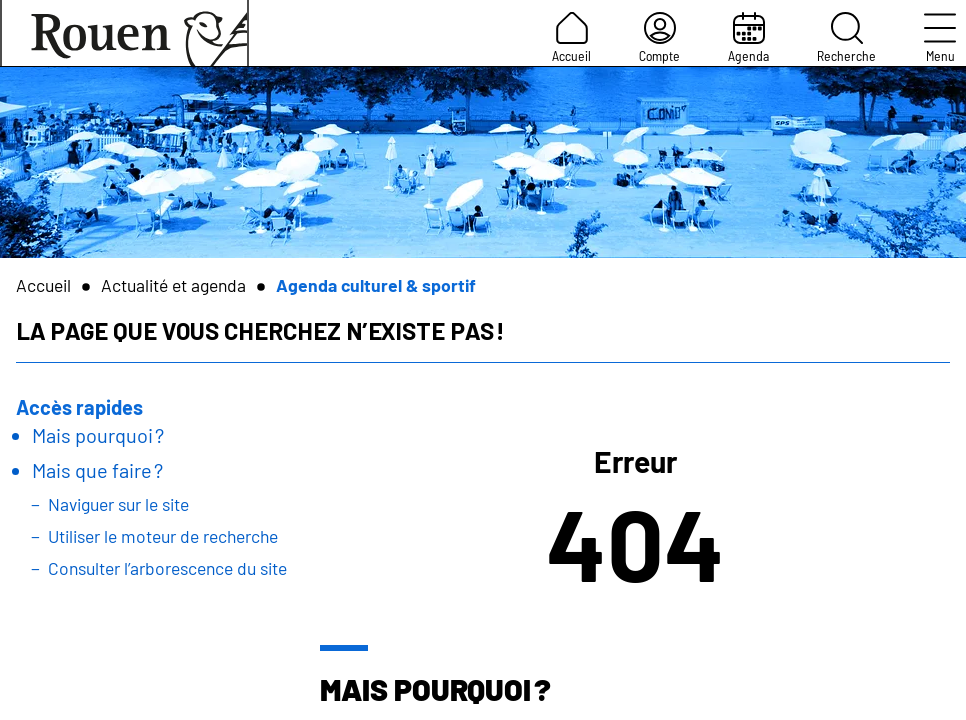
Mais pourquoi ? (98, 435)
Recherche (846, 38)
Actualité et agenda (173, 285)
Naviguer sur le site (118, 504)
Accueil (571, 38)
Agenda (748, 38)
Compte (659, 38)
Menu (940, 38)
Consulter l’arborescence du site (167, 568)
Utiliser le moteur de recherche (163, 536)
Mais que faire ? (97, 470)
